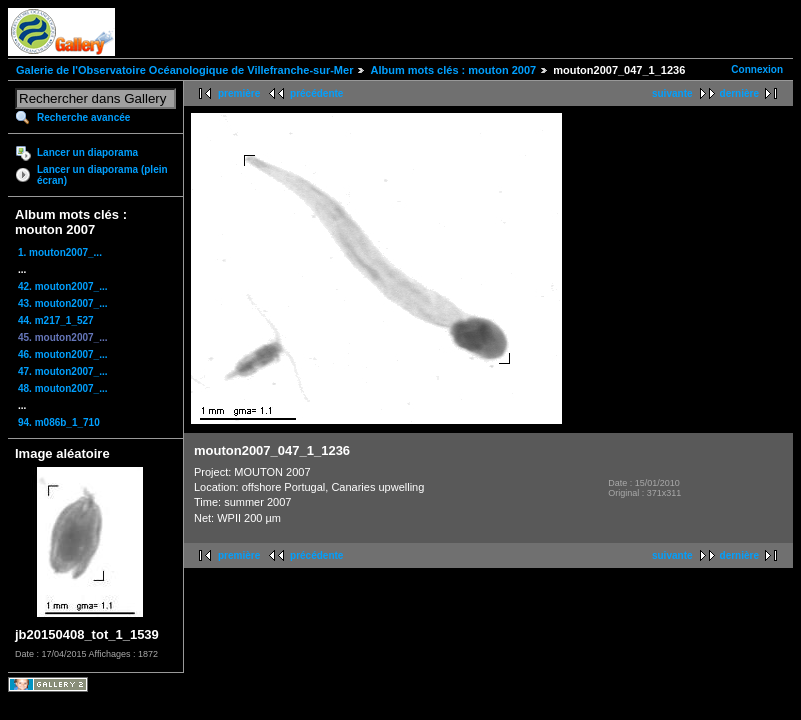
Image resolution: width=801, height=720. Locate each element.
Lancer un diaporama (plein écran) (102, 175)
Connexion (757, 69)
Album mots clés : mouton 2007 (453, 70)
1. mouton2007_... (60, 252)
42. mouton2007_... (62, 286)
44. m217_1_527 (56, 320)
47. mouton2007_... (62, 371)
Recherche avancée (83, 117)
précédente (316, 93)
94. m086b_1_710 (59, 422)
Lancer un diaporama (87, 152)
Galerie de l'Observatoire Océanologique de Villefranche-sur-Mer (184, 70)
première (239, 93)
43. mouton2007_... (62, 303)
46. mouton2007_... (62, 354)
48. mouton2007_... (62, 388)
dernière (739, 93)
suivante (672, 93)
